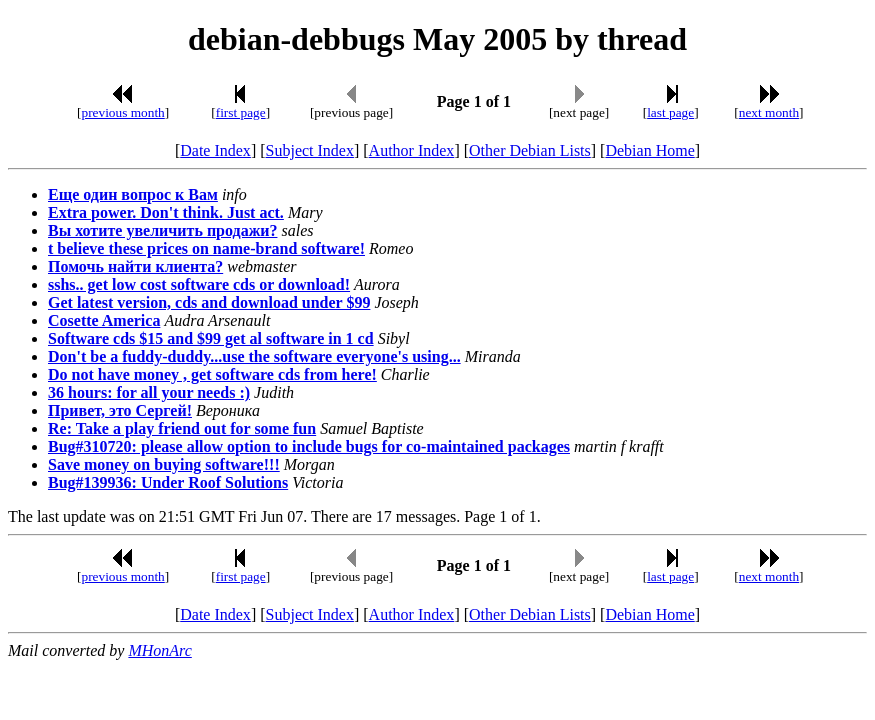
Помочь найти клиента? (135, 266)
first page (241, 112)
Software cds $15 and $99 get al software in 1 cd (211, 338)
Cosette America (104, 320)
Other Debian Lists (530, 150)
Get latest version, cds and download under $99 (209, 302)
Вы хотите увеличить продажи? (162, 230)
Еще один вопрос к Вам (133, 194)
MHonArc (159, 650)
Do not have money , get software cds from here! (212, 374)
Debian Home (649, 150)
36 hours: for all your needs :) (149, 392)
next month (769, 112)
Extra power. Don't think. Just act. (166, 212)
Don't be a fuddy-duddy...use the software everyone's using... (254, 356)
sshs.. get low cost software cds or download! (199, 284)
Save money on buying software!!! (164, 464)
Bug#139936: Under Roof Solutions (168, 482)
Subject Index (310, 150)
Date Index (215, 150)
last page (670, 112)
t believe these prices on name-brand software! (206, 248)
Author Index (412, 150)
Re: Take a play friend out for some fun (182, 428)
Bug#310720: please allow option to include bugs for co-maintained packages (309, 446)
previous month (122, 112)
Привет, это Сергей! (120, 410)
